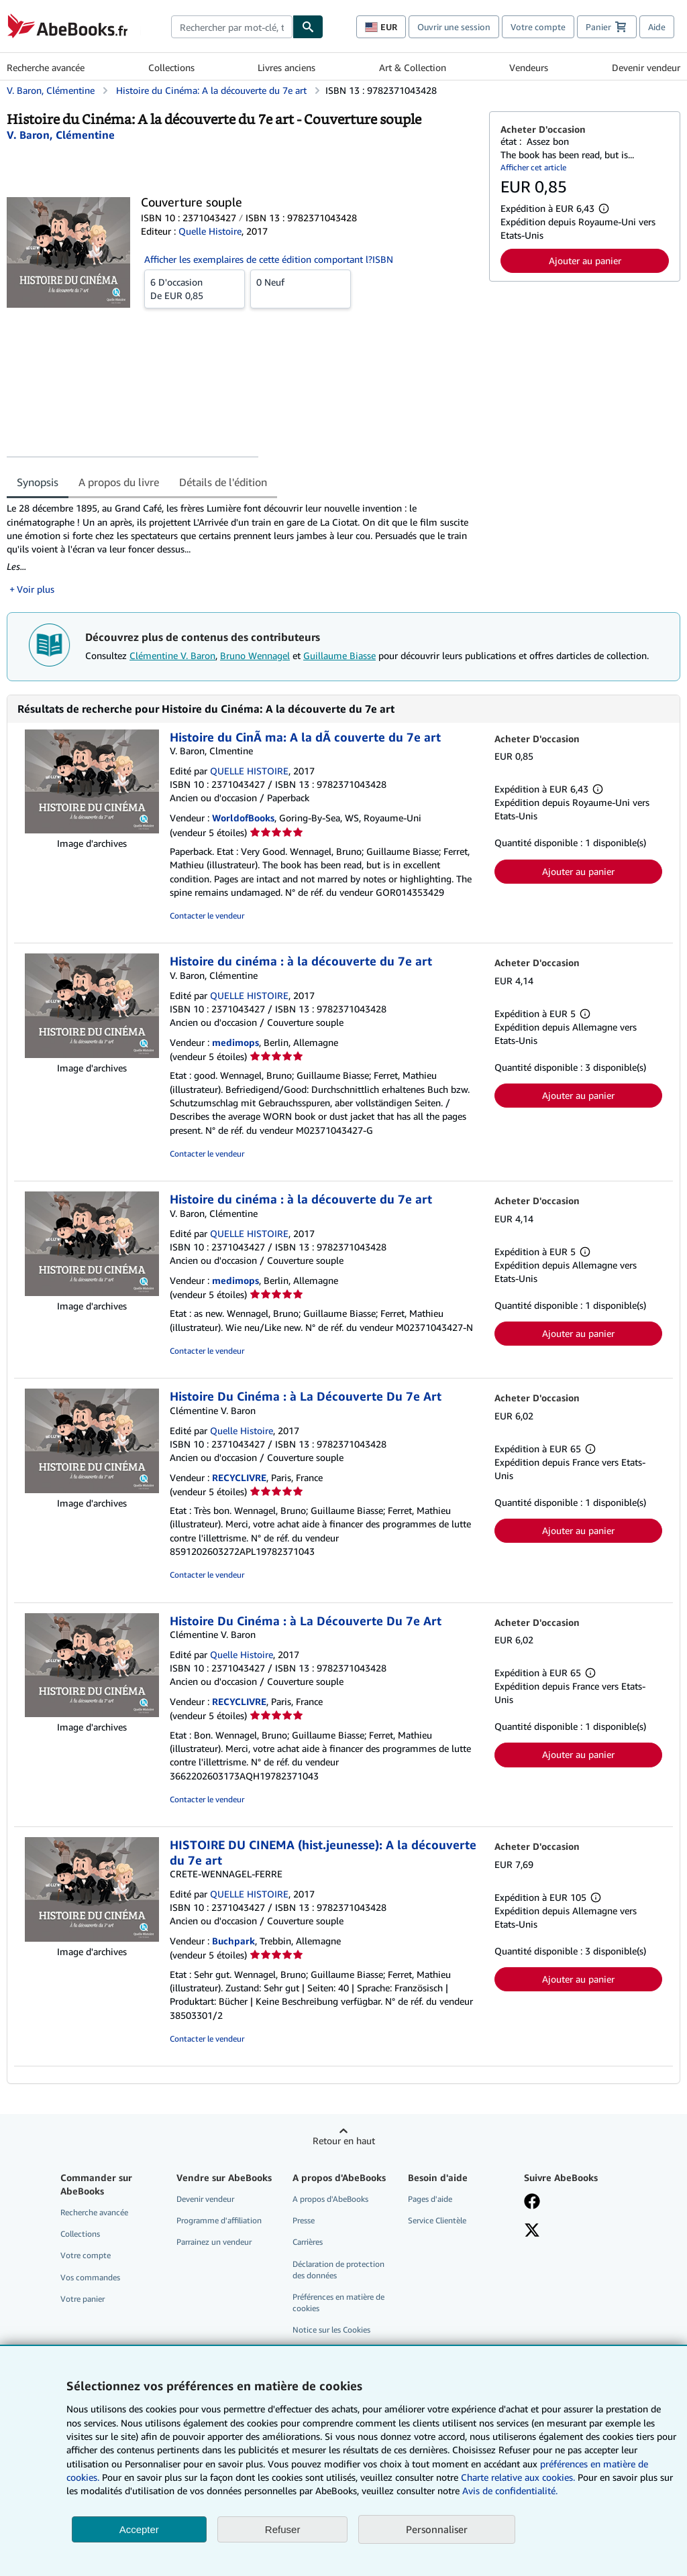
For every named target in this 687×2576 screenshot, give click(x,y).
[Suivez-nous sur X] (532, 2231)
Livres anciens (286, 67)
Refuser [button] (283, 2529)
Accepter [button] (139, 2529)
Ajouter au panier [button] (585, 260)
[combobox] (232, 26)
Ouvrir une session (453, 26)
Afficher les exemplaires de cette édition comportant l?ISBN (268, 259)
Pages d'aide (430, 2199)
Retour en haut (344, 2140)
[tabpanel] (242, 548)
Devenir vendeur (646, 67)
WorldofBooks (243, 817)
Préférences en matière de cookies (338, 2302)
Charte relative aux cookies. (519, 2477)
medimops (235, 1042)
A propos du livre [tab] (118, 482)
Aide (657, 26)
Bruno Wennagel (255, 655)
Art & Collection (412, 67)
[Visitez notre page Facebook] (532, 2202)
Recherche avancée (46, 67)
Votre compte (538, 26)
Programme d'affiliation (219, 2220)
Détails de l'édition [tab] (223, 482)
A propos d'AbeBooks (330, 2199)
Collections (171, 67)
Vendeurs (528, 67)
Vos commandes (90, 2277)
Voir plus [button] (35, 589)
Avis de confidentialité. (510, 2490)
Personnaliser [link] (437, 2529)
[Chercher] (308, 26)
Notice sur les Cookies (331, 2330)
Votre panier (82, 2299)
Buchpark (233, 1940)
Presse (304, 2220)
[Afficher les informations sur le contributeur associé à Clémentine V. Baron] (61, 134)
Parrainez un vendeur (214, 2242)
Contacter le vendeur (207, 916)
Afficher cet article (533, 167)
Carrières (308, 2242)
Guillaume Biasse (339, 655)
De (194, 288)
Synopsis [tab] (37, 482)
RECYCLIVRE (239, 1477)
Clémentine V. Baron (172, 655)
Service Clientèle (437, 2220)
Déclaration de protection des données (338, 2269)
